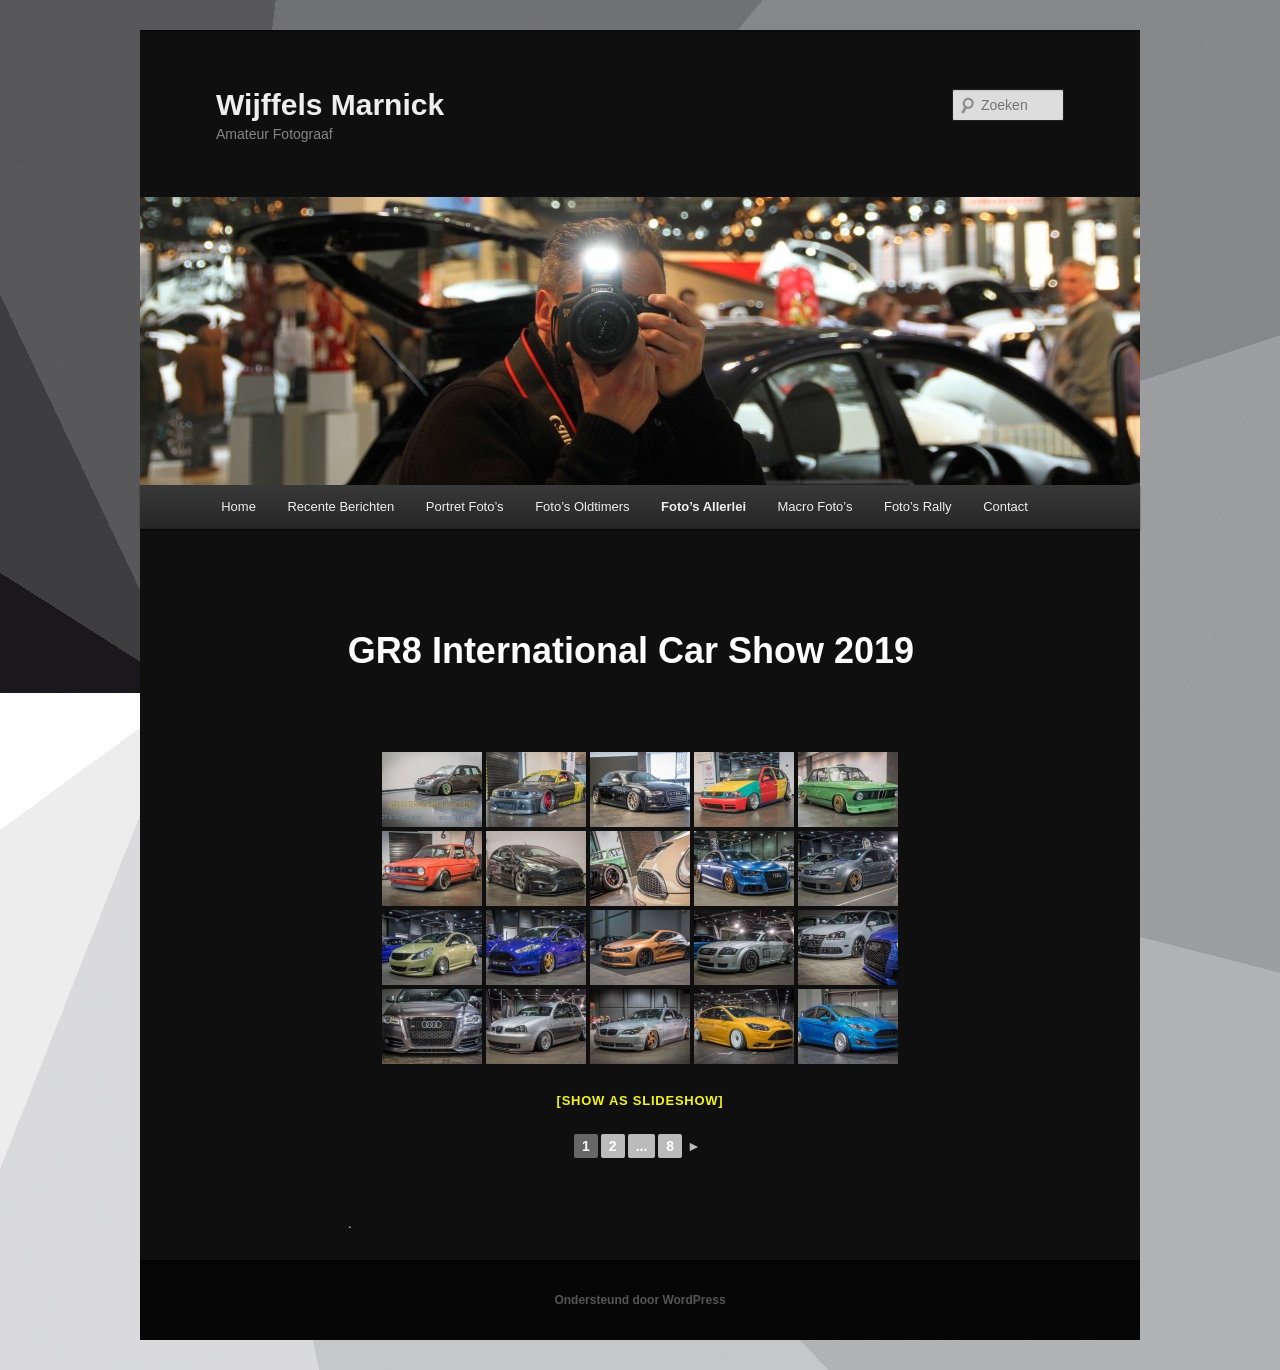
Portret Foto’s (465, 506)
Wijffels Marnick (330, 104)
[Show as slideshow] (640, 1100)
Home (238, 506)
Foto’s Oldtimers (582, 506)
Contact (1005, 506)
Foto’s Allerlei (703, 506)
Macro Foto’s (815, 506)
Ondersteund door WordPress (639, 1300)
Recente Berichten (340, 506)
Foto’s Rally (918, 506)
